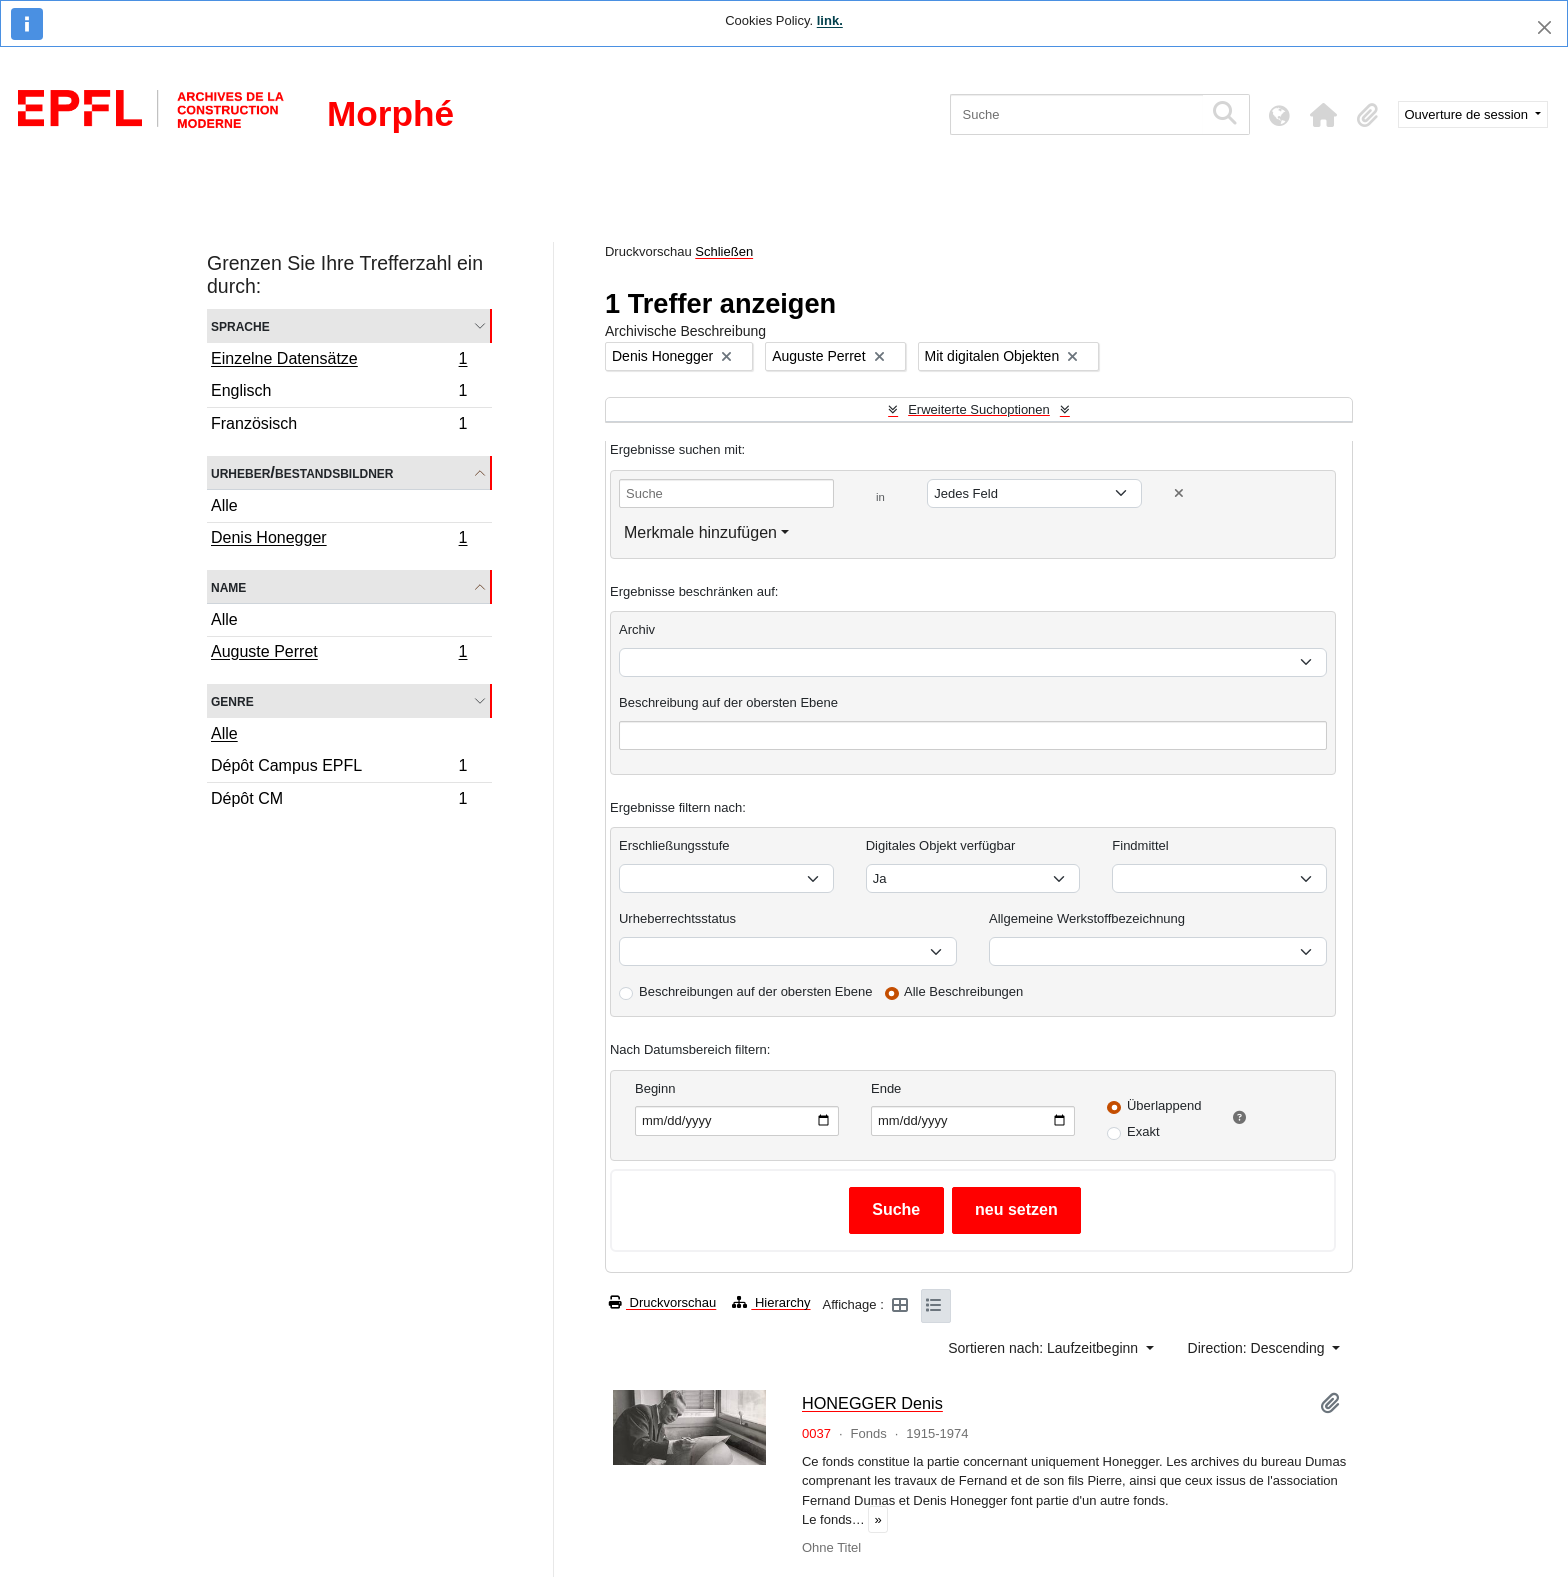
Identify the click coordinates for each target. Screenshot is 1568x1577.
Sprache (240, 325)
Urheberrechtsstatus (677, 918)
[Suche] (1076, 114)
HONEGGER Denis (872, 1403)
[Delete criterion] (1179, 493)
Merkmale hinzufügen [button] (700, 532)
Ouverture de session (1468, 114)
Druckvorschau (662, 1302)
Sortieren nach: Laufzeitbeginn (1045, 1348)
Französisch (339, 426)
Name (228, 586)
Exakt (1143, 1131)
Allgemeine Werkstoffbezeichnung (1087, 918)
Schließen (724, 251)
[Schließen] (1544, 27)
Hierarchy (771, 1302)
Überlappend (1164, 1105)
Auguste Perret (339, 654)
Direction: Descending (1258, 1348)
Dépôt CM (339, 801)
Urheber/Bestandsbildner (302, 472)
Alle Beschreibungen (963, 991)
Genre (232, 700)
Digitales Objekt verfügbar (941, 845)
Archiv (637, 629)
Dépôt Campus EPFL (339, 768)
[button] (1324, 115)
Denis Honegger (339, 540)
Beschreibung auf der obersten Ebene (728, 702)
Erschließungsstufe (674, 845)
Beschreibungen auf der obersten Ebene (755, 991)
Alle (224, 505)
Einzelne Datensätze (339, 361)
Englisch (339, 393)
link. (830, 20)
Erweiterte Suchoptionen (979, 409)
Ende (886, 1088)
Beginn (655, 1088)
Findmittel (1140, 845)
